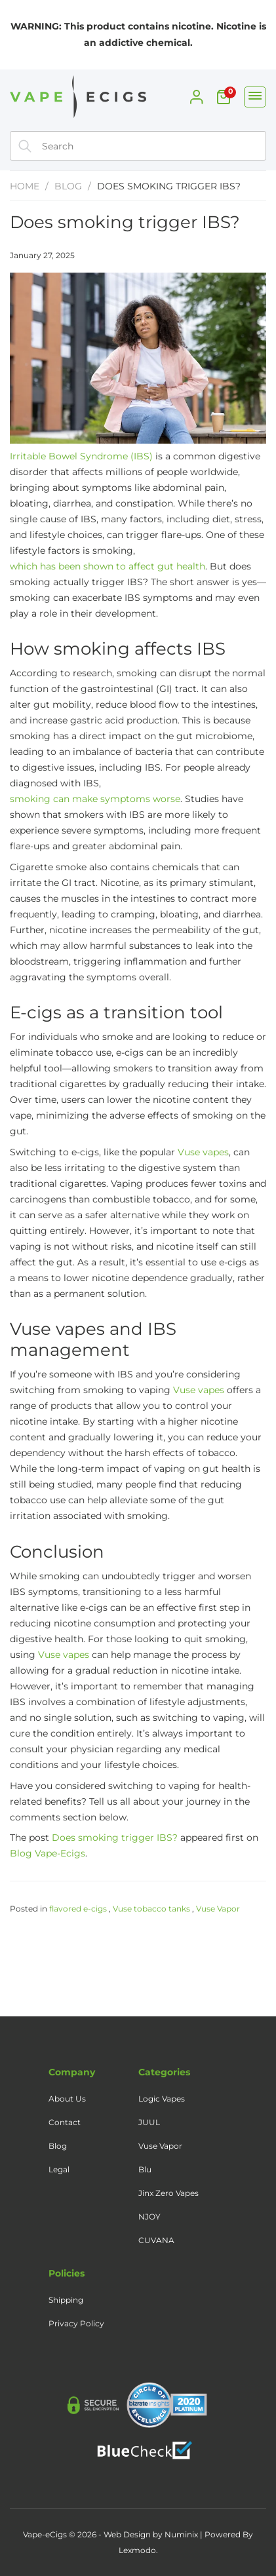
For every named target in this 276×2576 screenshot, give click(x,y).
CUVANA (156, 2240)
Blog (68, 186)
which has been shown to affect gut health (107, 566)
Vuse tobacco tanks (151, 1908)
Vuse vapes (203, 1152)
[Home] (75, 99)
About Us (67, 2099)
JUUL (149, 2122)
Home (24, 186)
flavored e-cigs (78, 1908)
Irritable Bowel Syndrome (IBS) (81, 456)
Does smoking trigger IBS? (125, 222)
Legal (59, 2169)
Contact (65, 2122)
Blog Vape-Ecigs (47, 1853)
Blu (144, 2169)
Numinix (181, 2534)
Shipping (66, 2300)
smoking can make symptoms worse (95, 799)
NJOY (149, 2216)
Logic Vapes (161, 2099)
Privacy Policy (76, 2323)
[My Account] (196, 97)
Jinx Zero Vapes (168, 2193)
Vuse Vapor (218, 1908)
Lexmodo (137, 2550)
